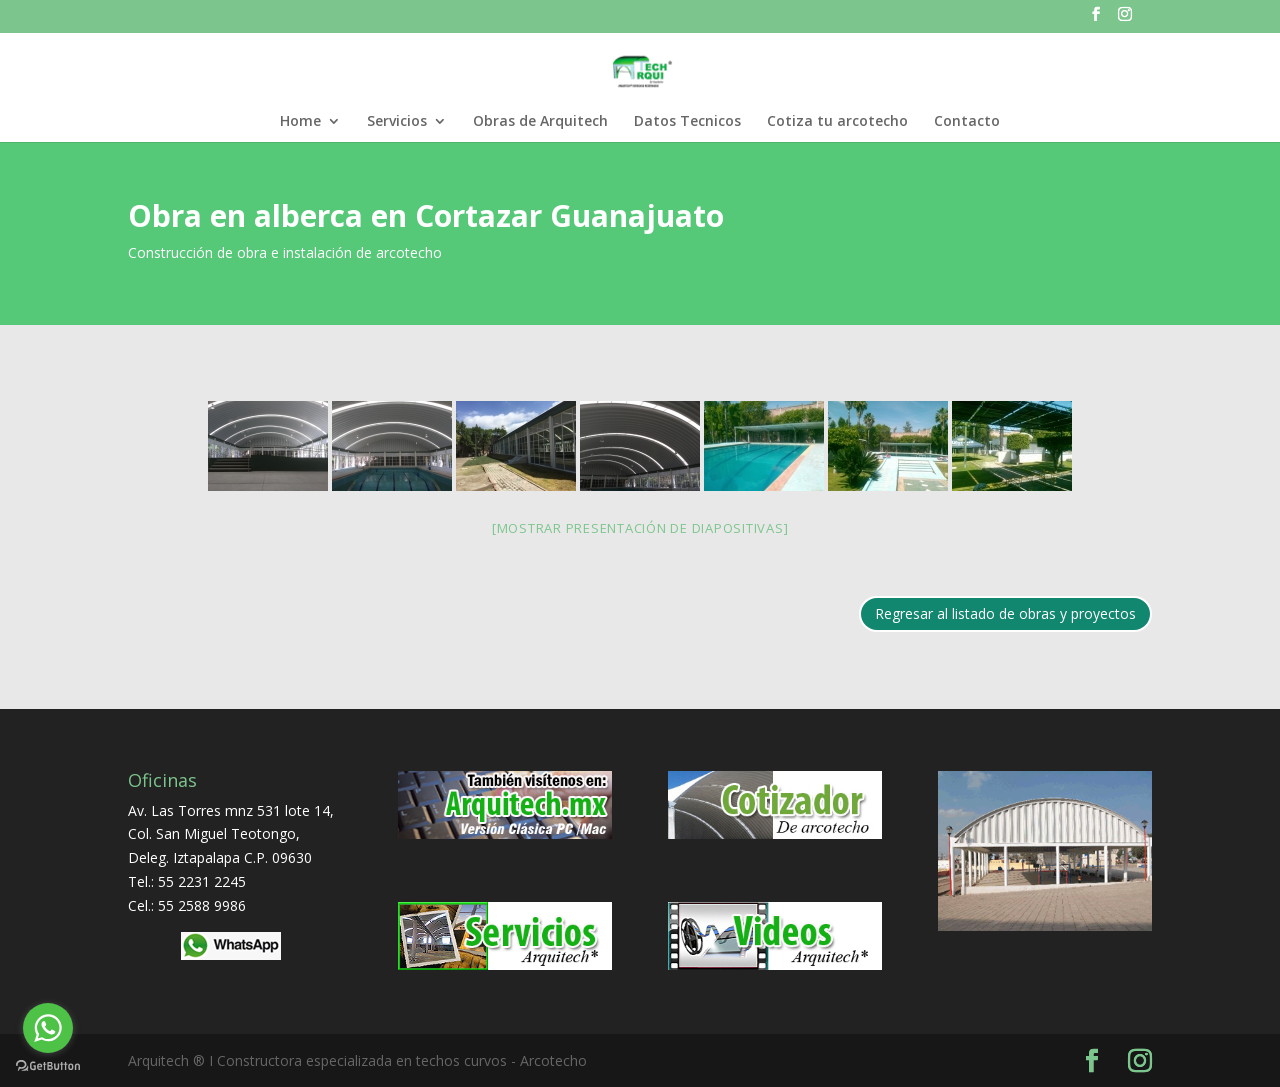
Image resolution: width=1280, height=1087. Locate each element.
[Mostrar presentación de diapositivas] (640, 528)
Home (300, 122)
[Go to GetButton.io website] (48, 1066)
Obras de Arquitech (540, 122)
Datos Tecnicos (687, 122)
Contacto (967, 122)
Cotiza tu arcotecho (837, 122)
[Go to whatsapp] (48, 1028)
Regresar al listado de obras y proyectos (1005, 613)
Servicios (397, 122)
